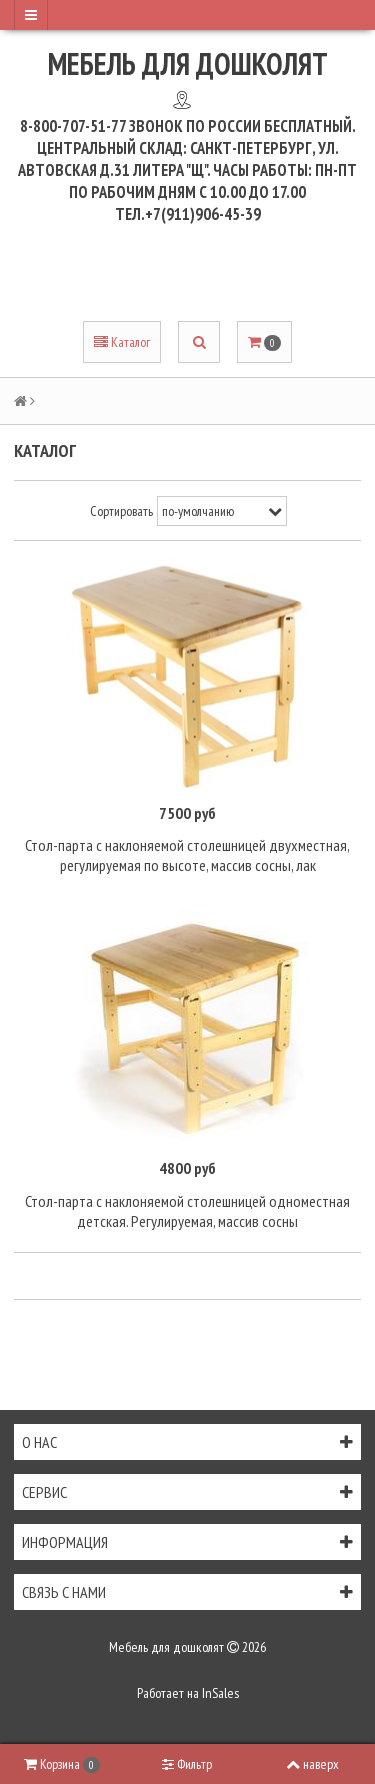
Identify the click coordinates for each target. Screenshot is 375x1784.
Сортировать (121, 511)
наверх (312, 1764)
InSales (220, 1693)
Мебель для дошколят (188, 63)
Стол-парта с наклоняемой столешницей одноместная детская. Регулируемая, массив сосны (187, 1211)
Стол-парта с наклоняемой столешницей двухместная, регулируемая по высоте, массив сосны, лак (187, 855)
